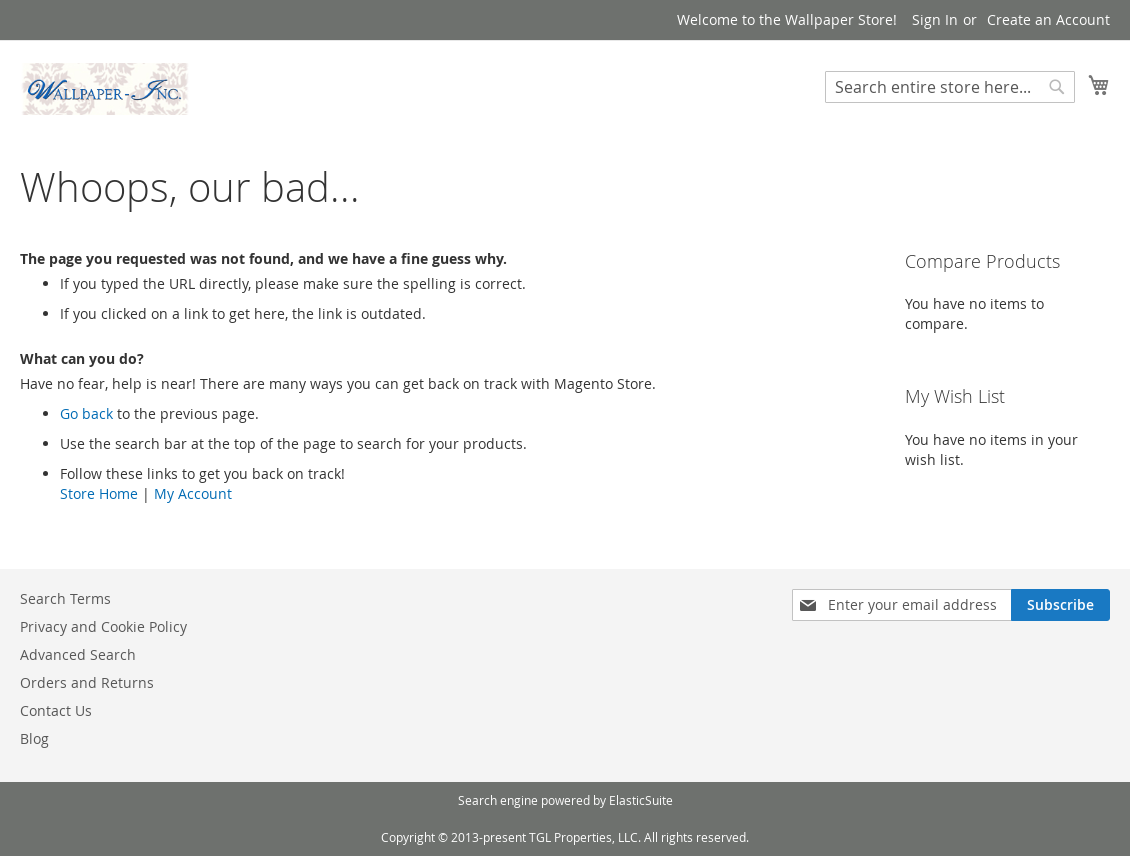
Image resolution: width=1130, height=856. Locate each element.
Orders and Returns (87, 682)
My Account (193, 493)
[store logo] (105, 89)
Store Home (99, 493)
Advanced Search (78, 654)
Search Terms (65, 598)
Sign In (935, 19)
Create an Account (1048, 19)
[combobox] (950, 87)
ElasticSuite (641, 800)
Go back (86, 413)
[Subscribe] (1060, 605)
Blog (34, 738)
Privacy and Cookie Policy (103, 626)
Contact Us (56, 710)
